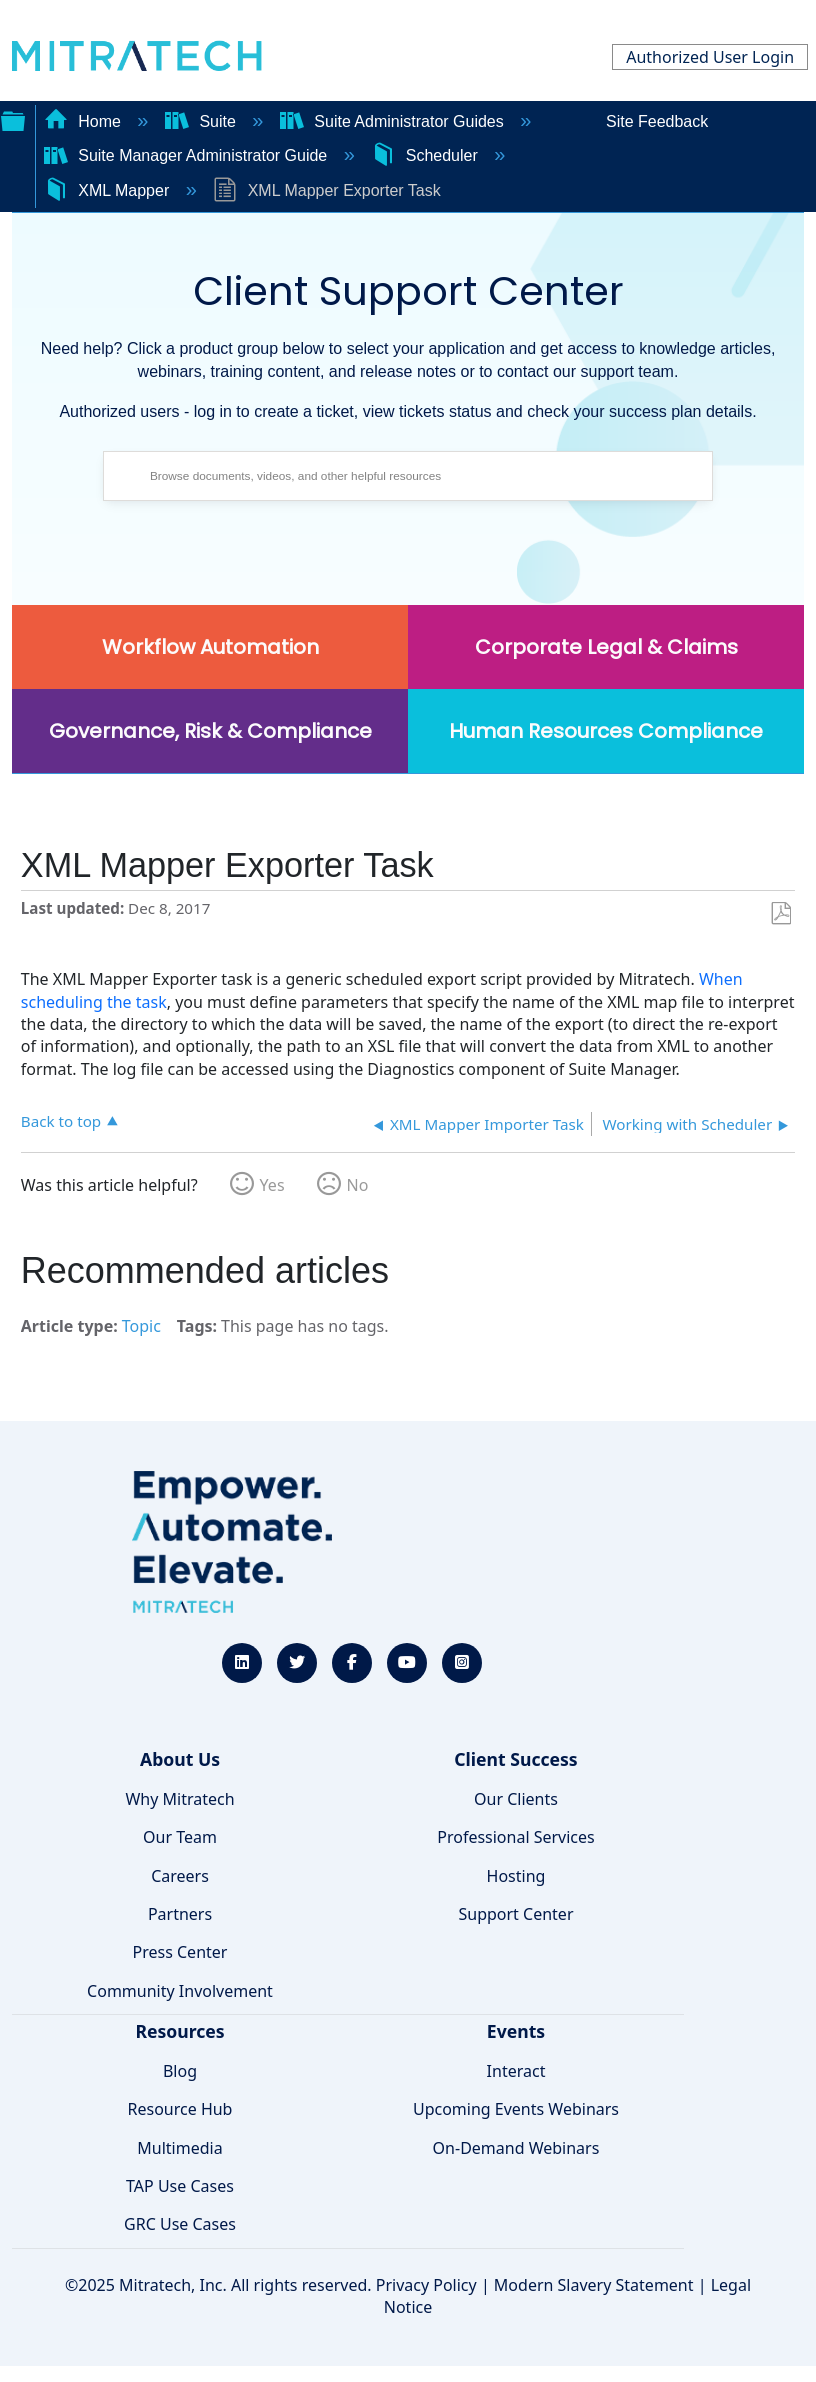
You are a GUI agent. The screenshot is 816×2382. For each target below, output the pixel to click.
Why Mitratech (179, 1799)
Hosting (516, 1876)
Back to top (61, 1120)
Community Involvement (180, 1991)
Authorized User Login (710, 57)
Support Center (515, 1914)
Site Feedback (657, 121)
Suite (202, 121)
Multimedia (179, 2148)
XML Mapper (109, 190)
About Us (180, 1759)
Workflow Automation (210, 647)
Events (516, 2031)
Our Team (180, 1837)
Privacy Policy (426, 2285)
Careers (180, 1876)
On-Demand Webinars (516, 2148)
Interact (516, 2071)
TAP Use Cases (180, 2186)
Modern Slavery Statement (594, 2285)
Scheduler (426, 155)
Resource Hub (180, 2109)
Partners (180, 1914)
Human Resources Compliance (606, 731)
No (358, 1185)
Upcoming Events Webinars (516, 2109)
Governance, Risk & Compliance (210, 731)
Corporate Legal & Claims (606, 647)
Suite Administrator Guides (394, 121)
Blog (180, 2071)
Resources (179, 2031)
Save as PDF (780, 914)
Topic (141, 1326)
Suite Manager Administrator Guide (188, 155)
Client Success (515, 1759)
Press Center (180, 1952)
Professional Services (516, 1837)
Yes (272, 1185)
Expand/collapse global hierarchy (13, 119)
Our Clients (516, 1799)
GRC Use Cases (180, 2224)
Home (85, 121)
